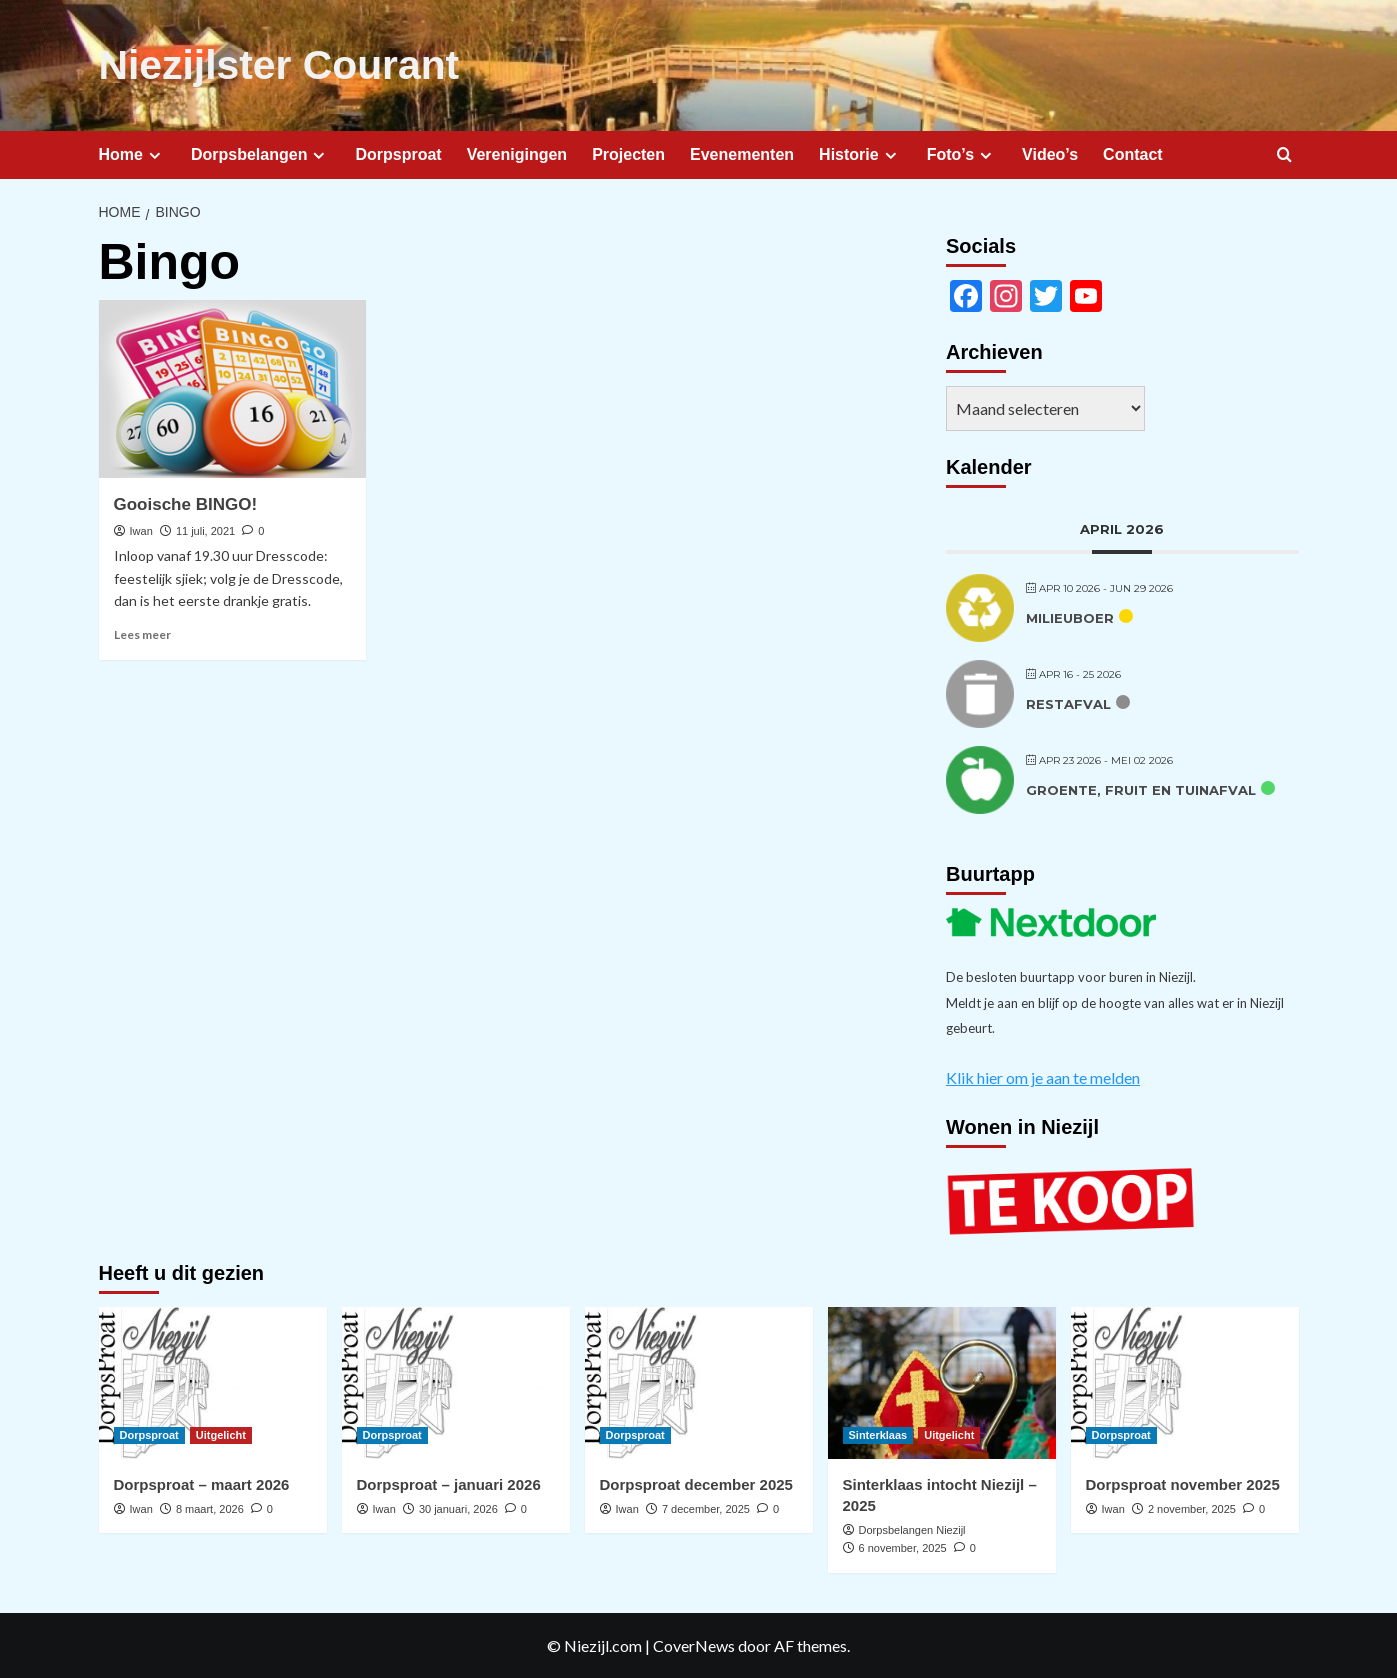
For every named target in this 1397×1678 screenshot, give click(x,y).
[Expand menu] (154, 154)
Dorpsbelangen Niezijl (912, 1529)
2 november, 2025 (1192, 1508)
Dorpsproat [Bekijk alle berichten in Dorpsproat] (149, 1434)
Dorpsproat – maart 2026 (202, 1483)
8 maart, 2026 (210, 1508)
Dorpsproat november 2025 (1183, 1483)
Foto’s (962, 154)
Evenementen (742, 153)
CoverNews (694, 1644)
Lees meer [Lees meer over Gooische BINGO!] (142, 633)
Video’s (1050, 153)
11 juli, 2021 (205, 530)
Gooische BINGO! (186, 503)
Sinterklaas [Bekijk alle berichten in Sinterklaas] (878, 1434)
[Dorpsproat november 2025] (1185, 1382)
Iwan (141, 530)
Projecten (628, 153)
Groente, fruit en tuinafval (1141, 789)
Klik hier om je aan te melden (1043, 1076)
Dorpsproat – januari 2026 (449, 1483)
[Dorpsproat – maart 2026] (213, 1382)
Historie (860, 154)
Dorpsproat (398, 153)
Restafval (1068, 703)
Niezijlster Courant (275, 65)
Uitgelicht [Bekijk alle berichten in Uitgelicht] (221, 1434)
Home (132, 154)
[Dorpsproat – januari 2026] (456, 1382)
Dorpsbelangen (260, 154)
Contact (1133, 153)
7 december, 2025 (706, 1508)
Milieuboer (1070, 617)
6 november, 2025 (903, 1548)
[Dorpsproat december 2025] (699, 1382)
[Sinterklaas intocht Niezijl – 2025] (942, 1382)
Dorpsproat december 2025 (696, 1483)
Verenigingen (517, 153)
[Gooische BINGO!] (232, 388)
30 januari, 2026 (458, 1508)
